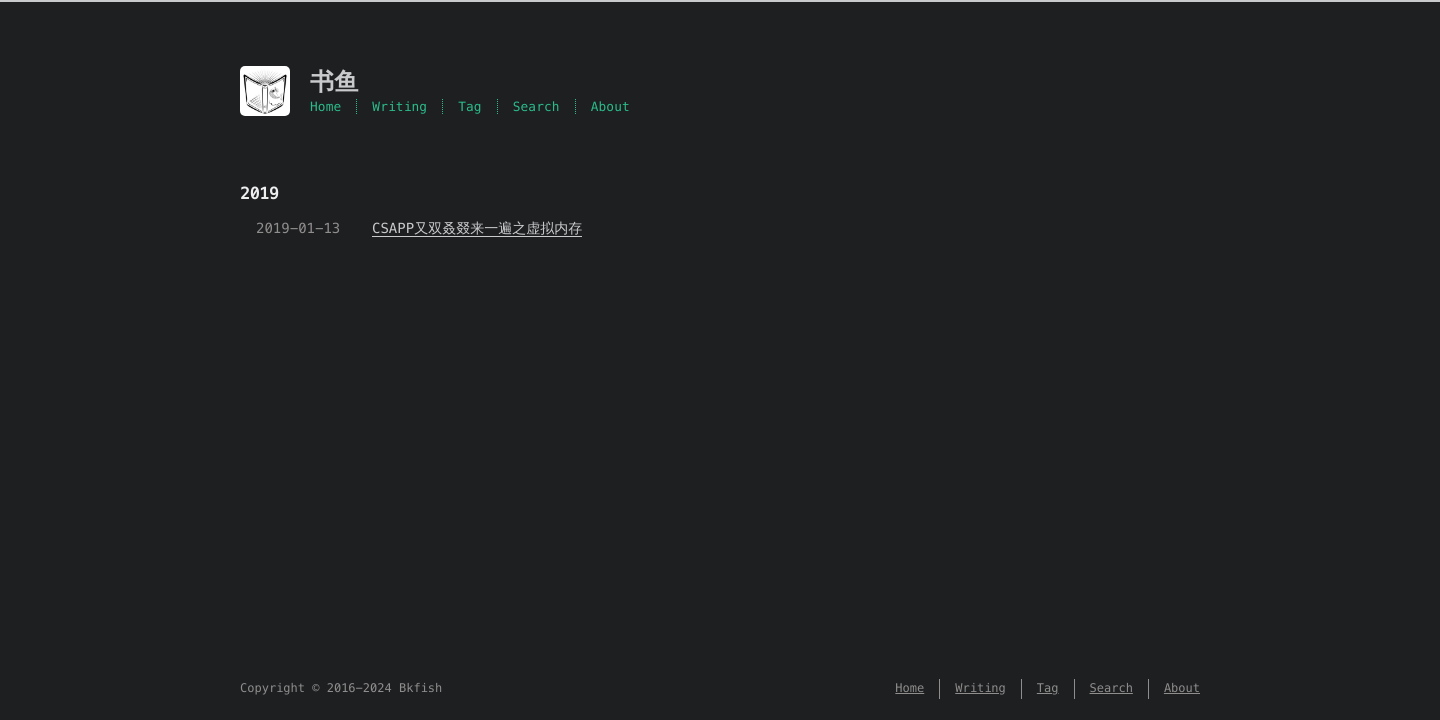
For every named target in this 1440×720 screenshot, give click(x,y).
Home (325, 106)
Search (536, 106)
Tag (470, 106)
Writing (399, 106)
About (610, 106)
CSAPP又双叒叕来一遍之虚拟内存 (477, 228)
